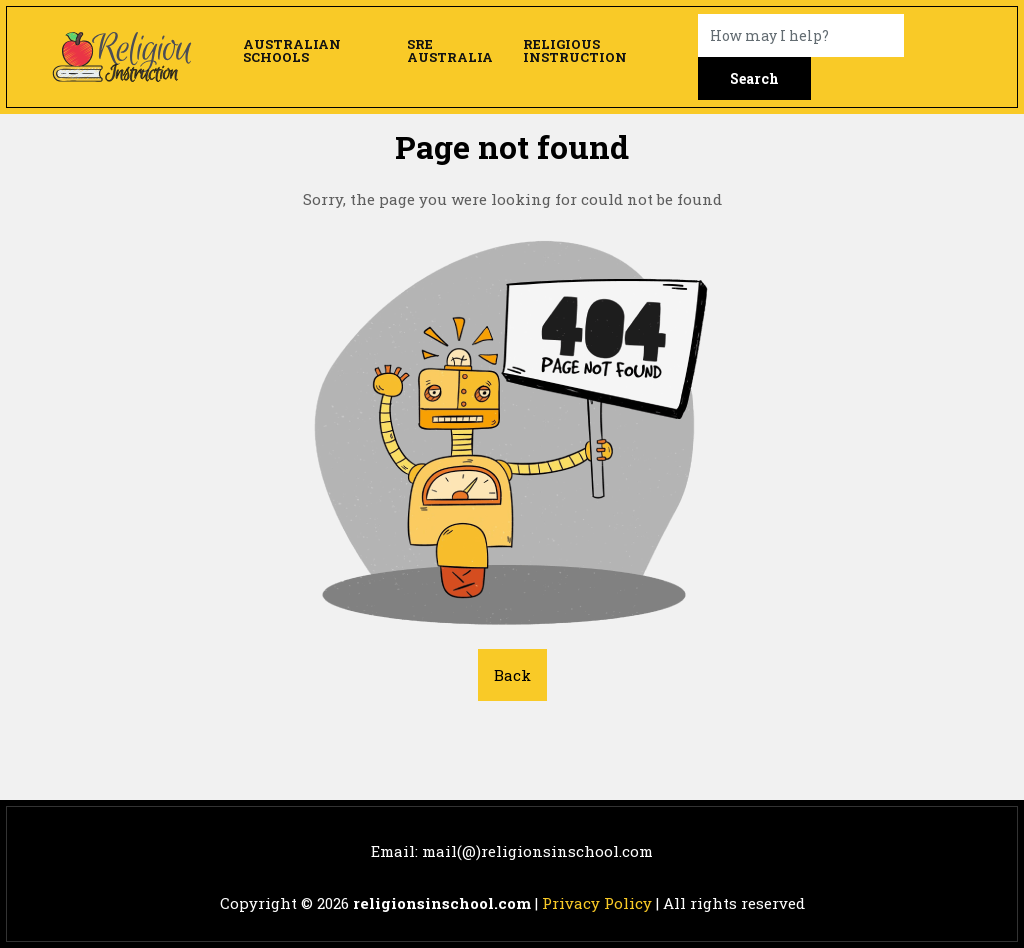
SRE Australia (450, 50)
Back (512, 675)
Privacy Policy (597, 903)
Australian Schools (292, 50)
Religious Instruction (575, 50)
